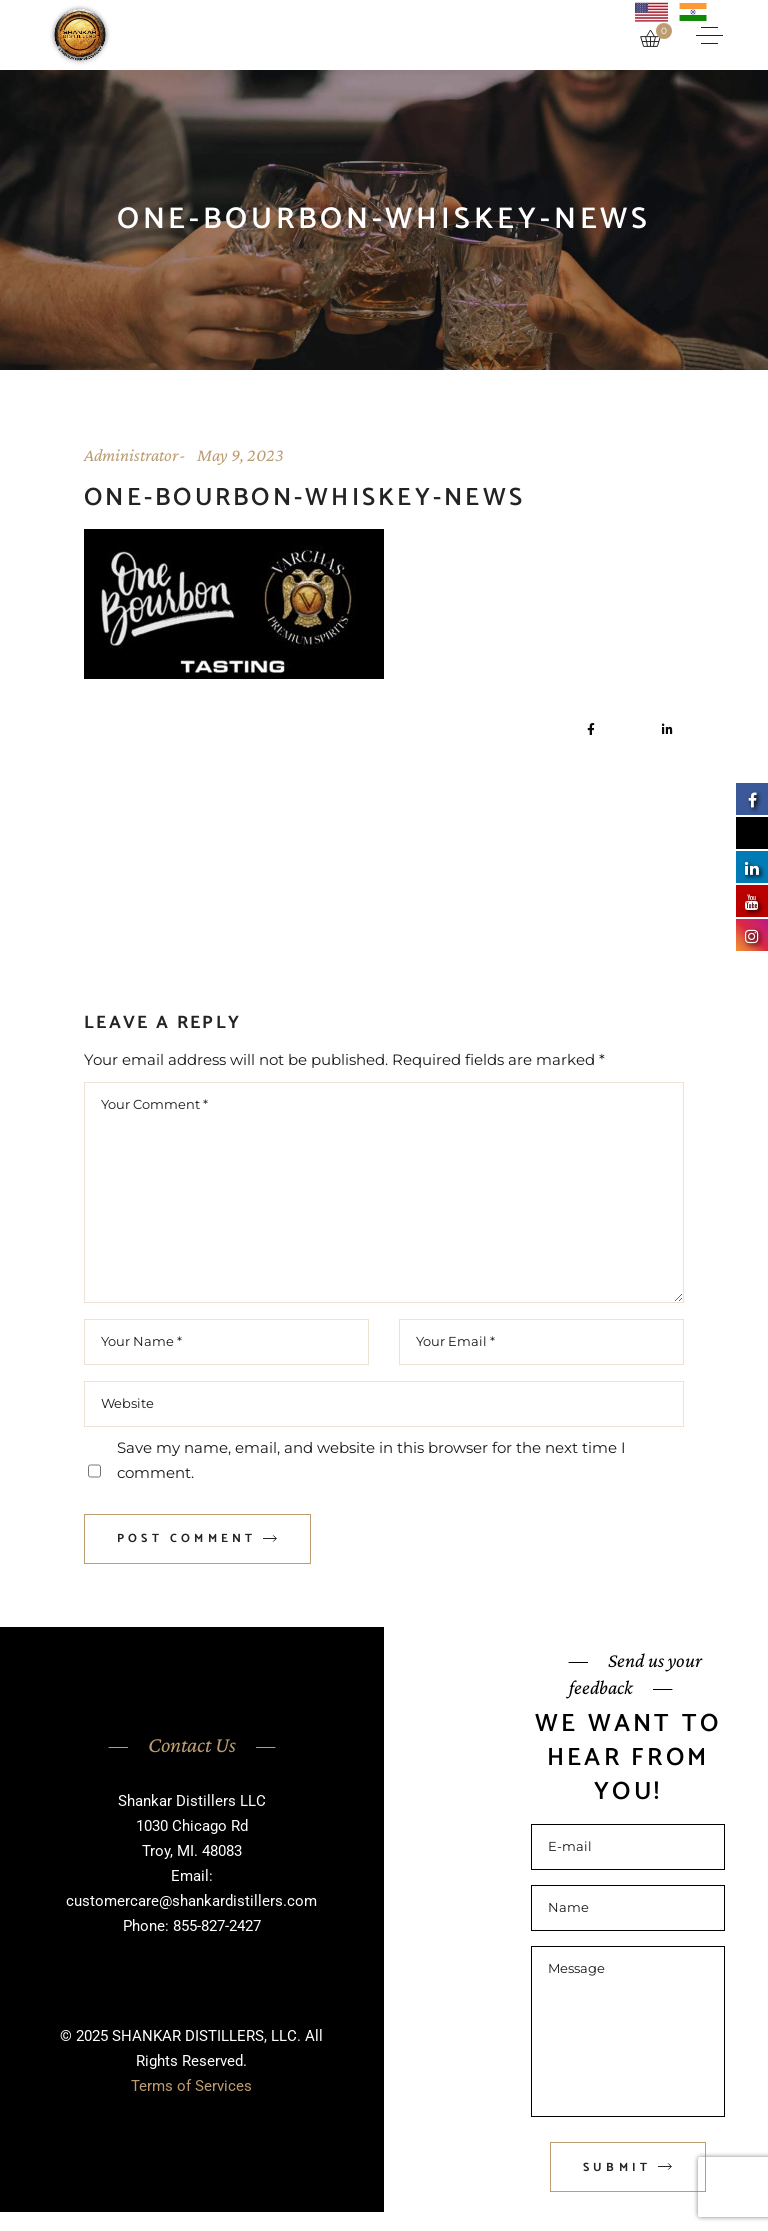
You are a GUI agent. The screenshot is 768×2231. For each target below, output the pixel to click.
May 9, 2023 (240, 455)
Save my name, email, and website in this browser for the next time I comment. (371, 1460)
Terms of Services (191, 2086)
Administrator (131, 455)
